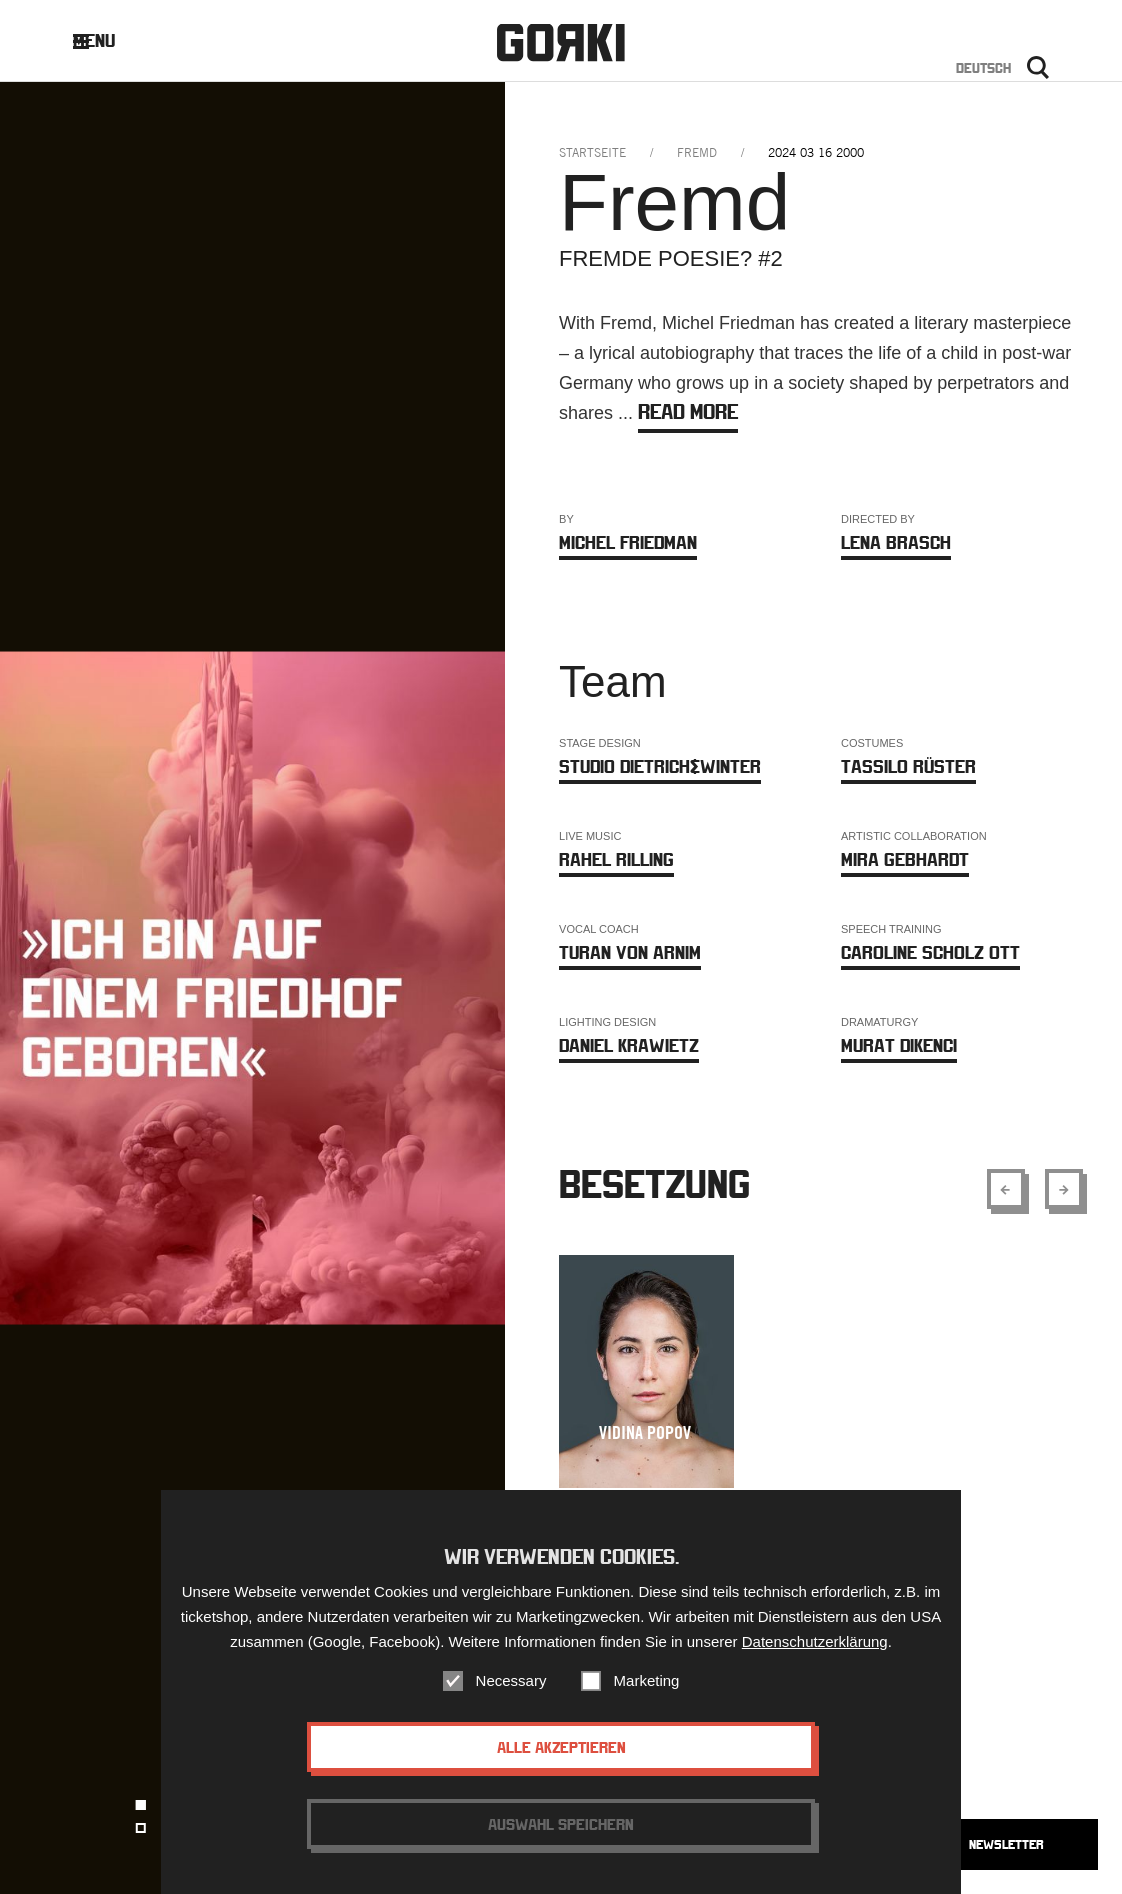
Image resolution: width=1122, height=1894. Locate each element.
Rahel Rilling (616, 859)
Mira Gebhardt (905, 859)
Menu (109, 40)
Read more (688, 411)
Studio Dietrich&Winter (660, 766)
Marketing (647, 1693)
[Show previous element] (1006, 1189)
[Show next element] (1064, 1189)
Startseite (592, 152)
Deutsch (983, 68)
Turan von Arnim (630, 952)
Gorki (561, 42)
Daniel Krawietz (629, 1045)
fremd (697, 152)
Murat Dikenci (899, 1045)
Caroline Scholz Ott (930, 952)
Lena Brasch (896, 542)
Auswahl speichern (561, 1837)
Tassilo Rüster (908, 766)
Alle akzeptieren (561, 1760)
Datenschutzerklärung (815, 1654)
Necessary (511, 1693)
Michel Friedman (628, 542)
